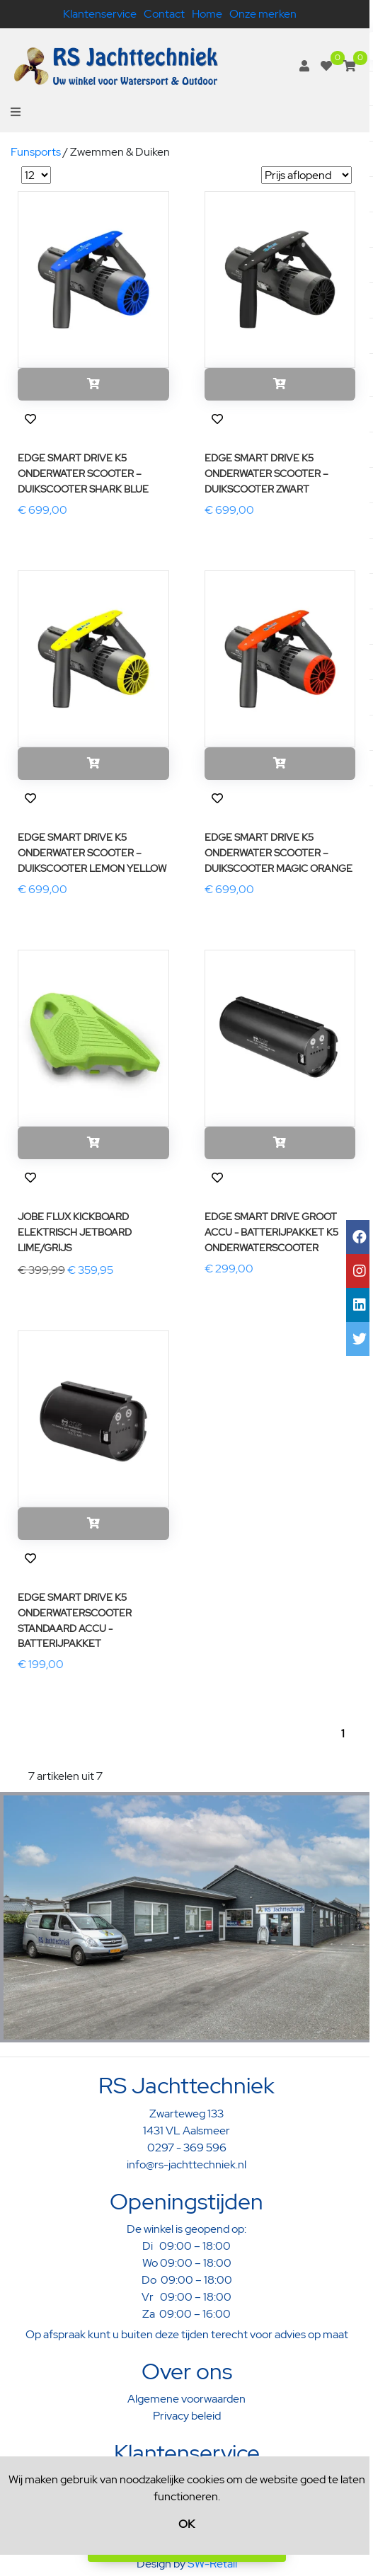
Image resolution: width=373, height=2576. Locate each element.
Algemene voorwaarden (186, 2398)
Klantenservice (100, 13)
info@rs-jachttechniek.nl (186, 2164)
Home (207, 13)
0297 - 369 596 (186, 2147)
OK (186, 2524)
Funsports (36, 151)
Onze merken (263, 13)
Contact (164, 13)
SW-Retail (212, 2563)
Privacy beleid (187, 2415)
